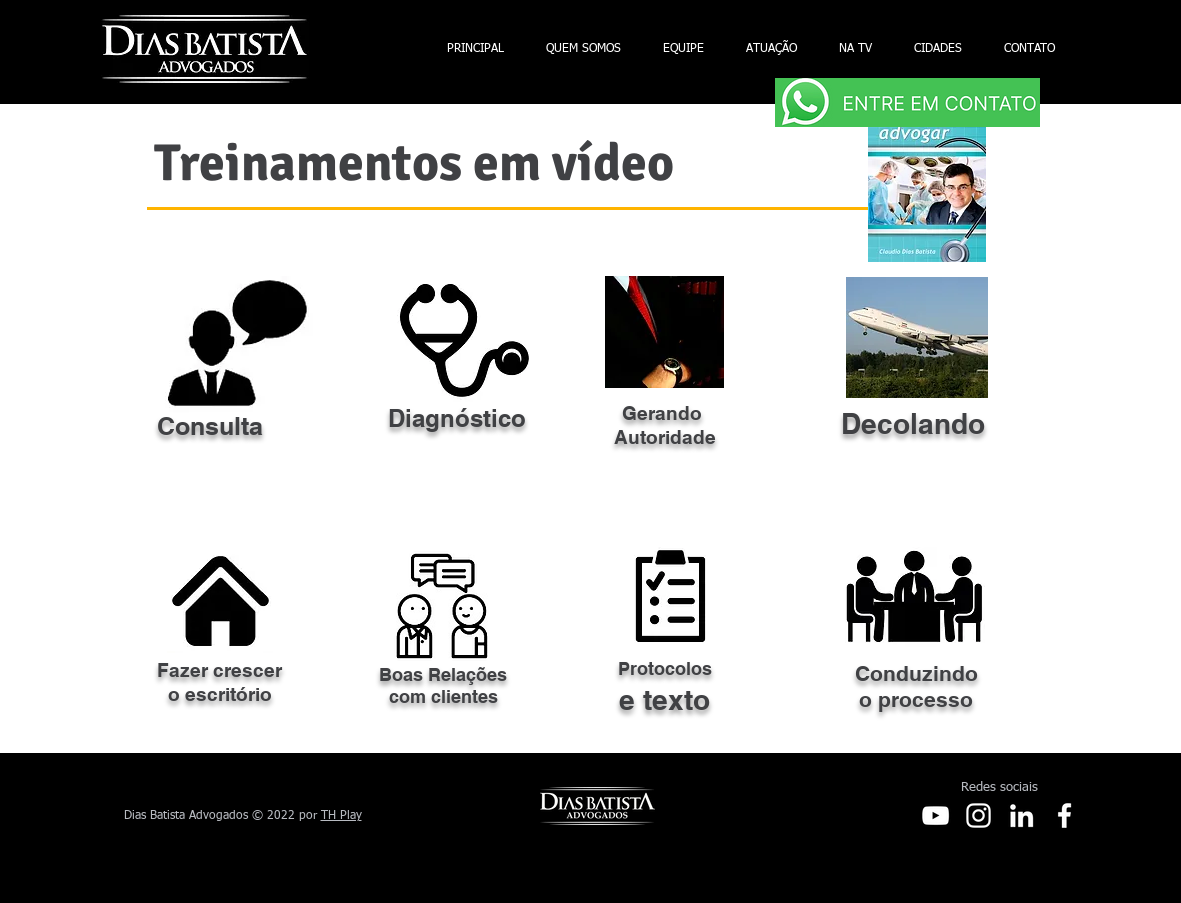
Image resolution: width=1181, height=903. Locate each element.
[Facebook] (1064, 815)
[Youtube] (935, 815)
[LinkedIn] (1021, 815)
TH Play (341, 816)
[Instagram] (978, 815)
